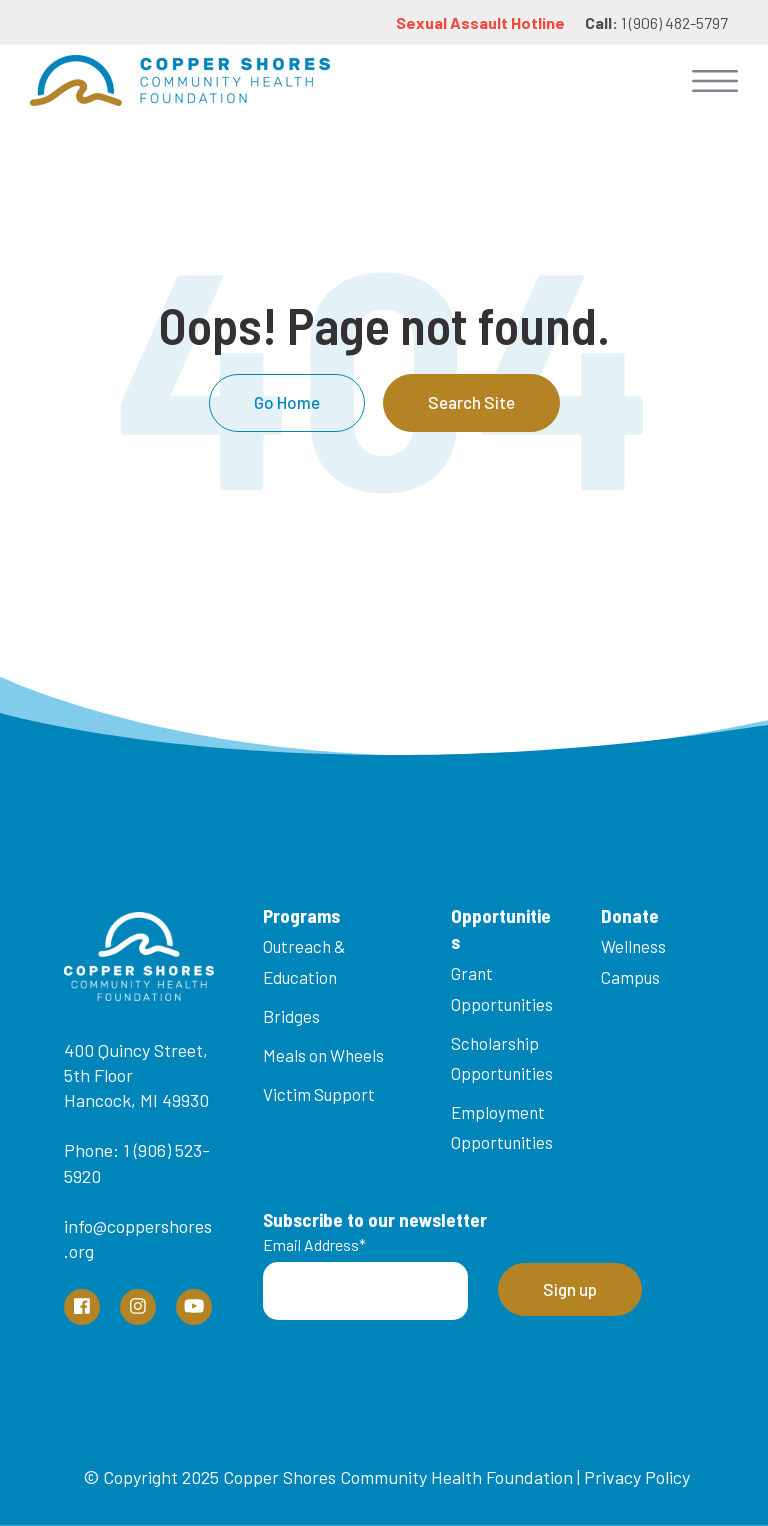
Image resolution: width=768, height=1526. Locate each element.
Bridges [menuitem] (291, 1016)
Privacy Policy (637, 1477)
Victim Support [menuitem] (319, 1094)
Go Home (287, 402)
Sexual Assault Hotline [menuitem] (480, 22)
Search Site (471, 402)
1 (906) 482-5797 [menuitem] (656, 22)
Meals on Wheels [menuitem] (323, 1055)
